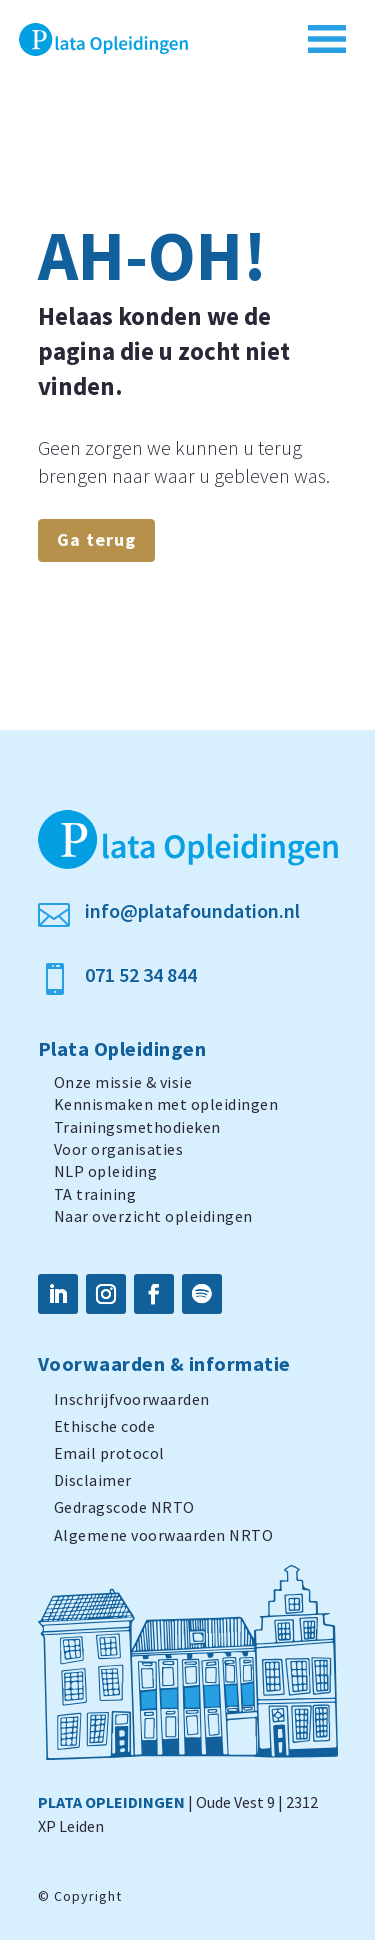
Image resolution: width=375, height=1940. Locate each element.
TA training (95, 1194)
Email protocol (109, 1453)
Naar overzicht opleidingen (153, 1216)
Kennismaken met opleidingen (166, 1104)
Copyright (88, 1896)
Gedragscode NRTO (124, 1507)
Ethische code (105, 1426)
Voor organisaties (119, 1149)
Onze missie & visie (123, 1082)
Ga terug (96, 539)
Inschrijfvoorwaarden (132, 1399)
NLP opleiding (106, 1171)
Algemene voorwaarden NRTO (164, 1535)
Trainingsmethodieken (137, 1127)
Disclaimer (93, 1480)
